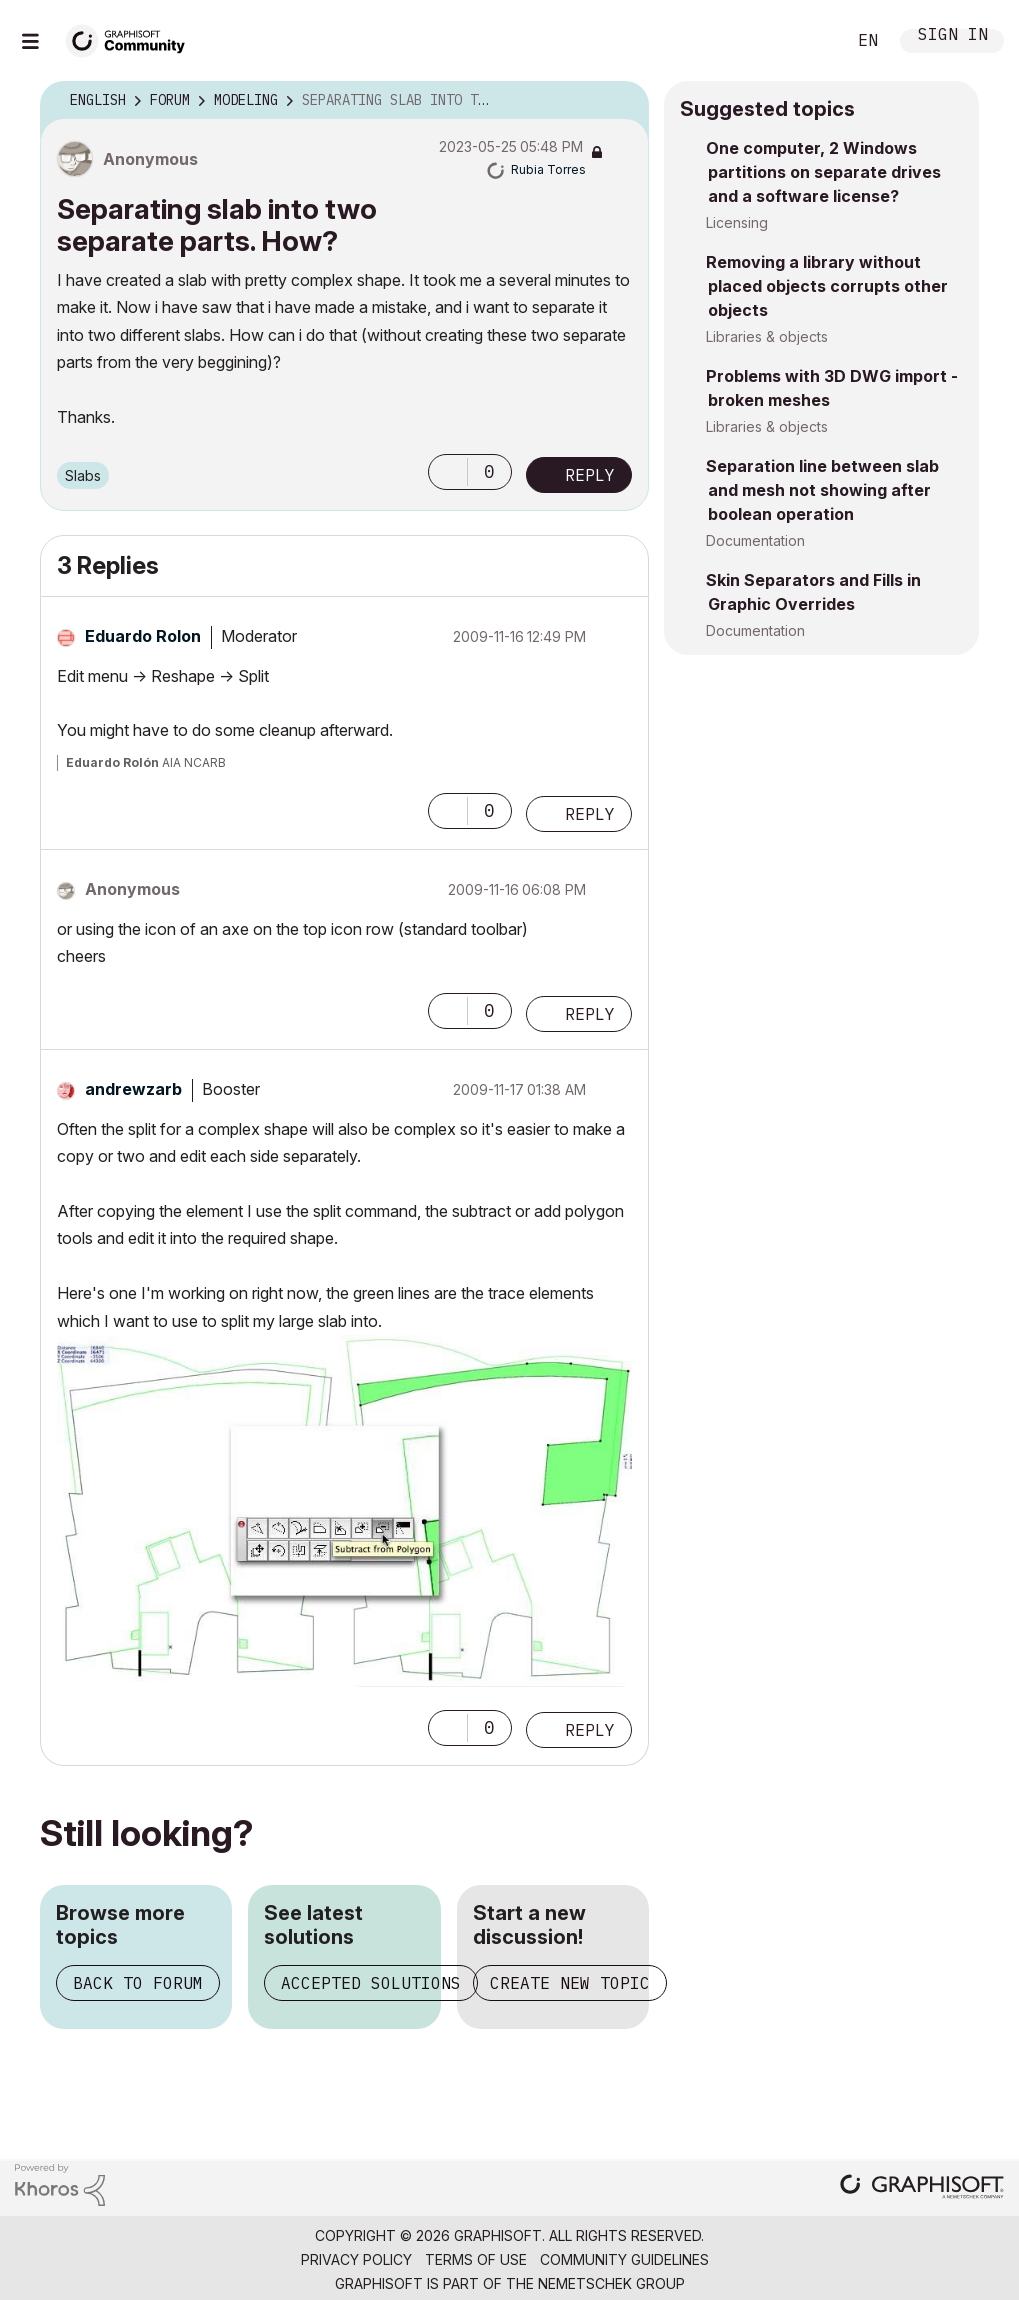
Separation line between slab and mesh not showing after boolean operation (822, 490)
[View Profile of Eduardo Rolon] (143, 636)
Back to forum (138, 1983)
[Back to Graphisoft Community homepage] (132, 38)
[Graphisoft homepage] (922, 2188)
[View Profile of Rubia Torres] (548, 169)
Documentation (755, 540)
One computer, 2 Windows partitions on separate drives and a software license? (823, 172)
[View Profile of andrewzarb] (133, 1089)
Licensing (737, 222)
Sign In (953, 36)
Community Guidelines (624, 2259)
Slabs (83, 475)
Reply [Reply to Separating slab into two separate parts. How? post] (590, 475)
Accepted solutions (371, 1983)
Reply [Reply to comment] (590, 814)
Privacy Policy (356, 2259)
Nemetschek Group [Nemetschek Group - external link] (611, 2283)
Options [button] (621, 101)
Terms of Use (476, 2259)
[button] (448, 472)
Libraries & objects (767, 336)
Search (808, 41)
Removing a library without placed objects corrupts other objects (827, 286)
